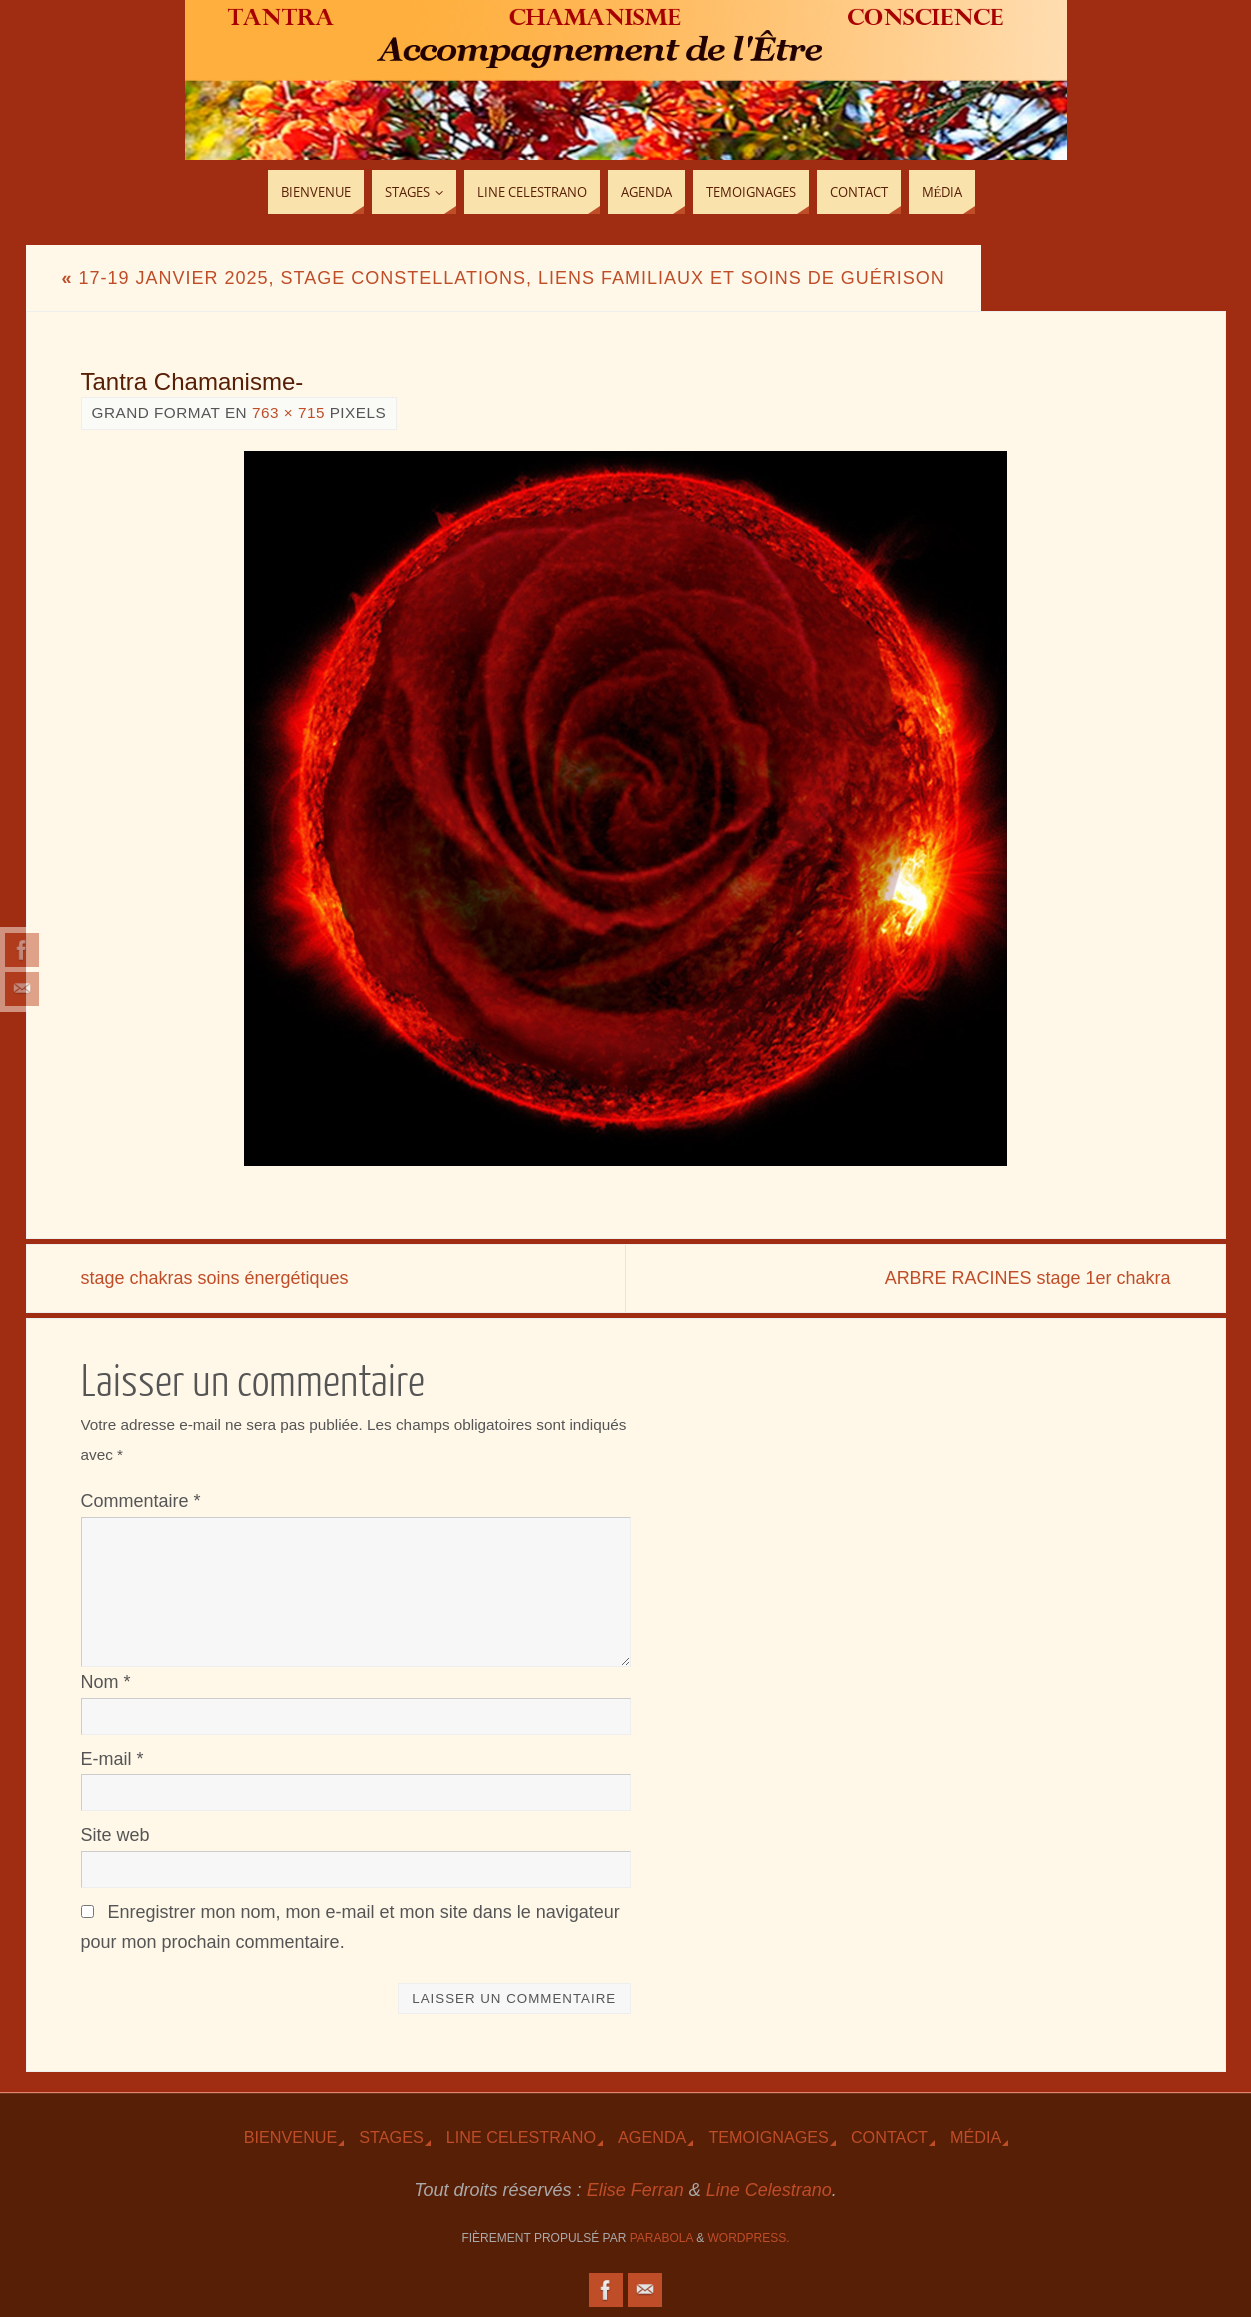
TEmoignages (768, 2137)
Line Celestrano (521, 2137)
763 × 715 (288, 412)
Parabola (661, 2238)
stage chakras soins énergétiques (215, 1278)
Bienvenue (291, 2137)
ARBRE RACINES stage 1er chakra (1027, 1278)
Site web (115, 1835)
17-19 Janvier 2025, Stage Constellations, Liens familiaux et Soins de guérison (503, 278)
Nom (106, 1682)
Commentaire (141, 1501)
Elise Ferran (635, 2190)
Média (975, 2137)
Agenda (652, 2137)
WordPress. (749, 2238)
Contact (889, 2137)
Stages (391, 2137)
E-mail (112, 1759)
